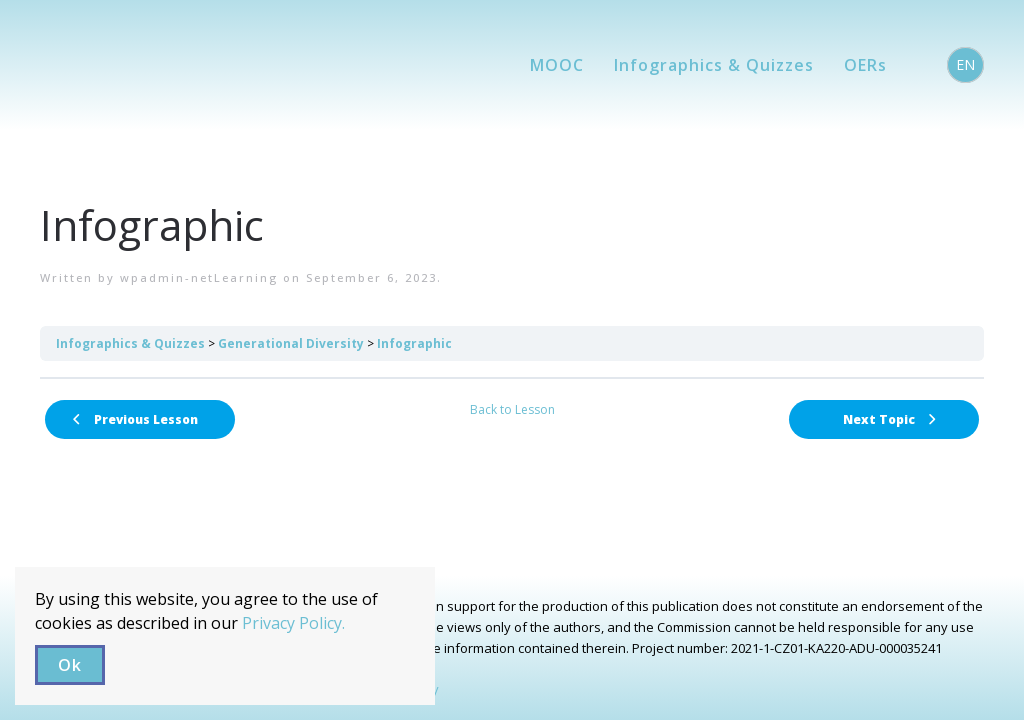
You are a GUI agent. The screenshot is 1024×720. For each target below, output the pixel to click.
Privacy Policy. (293, 623)
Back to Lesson (512, 409)
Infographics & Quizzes (714, 65)
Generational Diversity (291, 343)
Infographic (414, 343)
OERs (865, 65)
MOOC (557, 65)
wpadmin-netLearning (199, 277)
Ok (70, 665)
